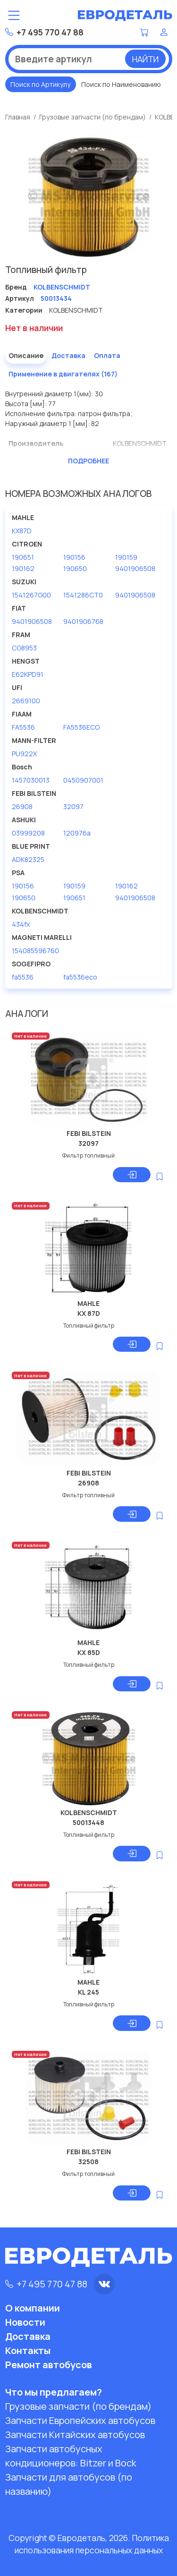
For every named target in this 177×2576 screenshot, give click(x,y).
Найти (145, 59)
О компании (32, 2308)
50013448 (88, 1822)
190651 (23, 557)
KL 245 (88, 1991)
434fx (21, 924)
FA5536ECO (81, 727)
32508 (88, 2161)
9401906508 (135, 568)
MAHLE (88, 1303)
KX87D (22, 530)
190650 (75, 568)
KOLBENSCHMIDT (88, 1812)
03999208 (28, 832)
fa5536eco (80, 976)
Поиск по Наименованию (121, 84)
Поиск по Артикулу (40, 84)
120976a (77, 832)
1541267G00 (31, 594)
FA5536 (23, 727)
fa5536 (23, 976)
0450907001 (83, 780)
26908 (22, 806)
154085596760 (35, 950)
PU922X (24, 753)
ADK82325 (28, 859)
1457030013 (31, 780)
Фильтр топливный (88, 1156)
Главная (17, 116)
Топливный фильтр (88, 1326)
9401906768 (83, 621)
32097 (73, 806)
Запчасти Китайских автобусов (75, 2434)
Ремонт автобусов (48, 2364)
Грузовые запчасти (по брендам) (92, 116)
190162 (23, 568)
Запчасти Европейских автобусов (80, 2420)
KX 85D (88, 1652)
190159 (126, 557)
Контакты (28, 2350)
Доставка (68, 355)
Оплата (107, 355)
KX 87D (88, 1313)
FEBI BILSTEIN (89, 1133)
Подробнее (88, 460)
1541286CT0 (83, 594)
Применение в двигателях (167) (63, 373)
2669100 (26, 700)
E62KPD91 (27, 674)
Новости (25, 2322)
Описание (25, 355)
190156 (74, 557)
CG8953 (24, 647)
